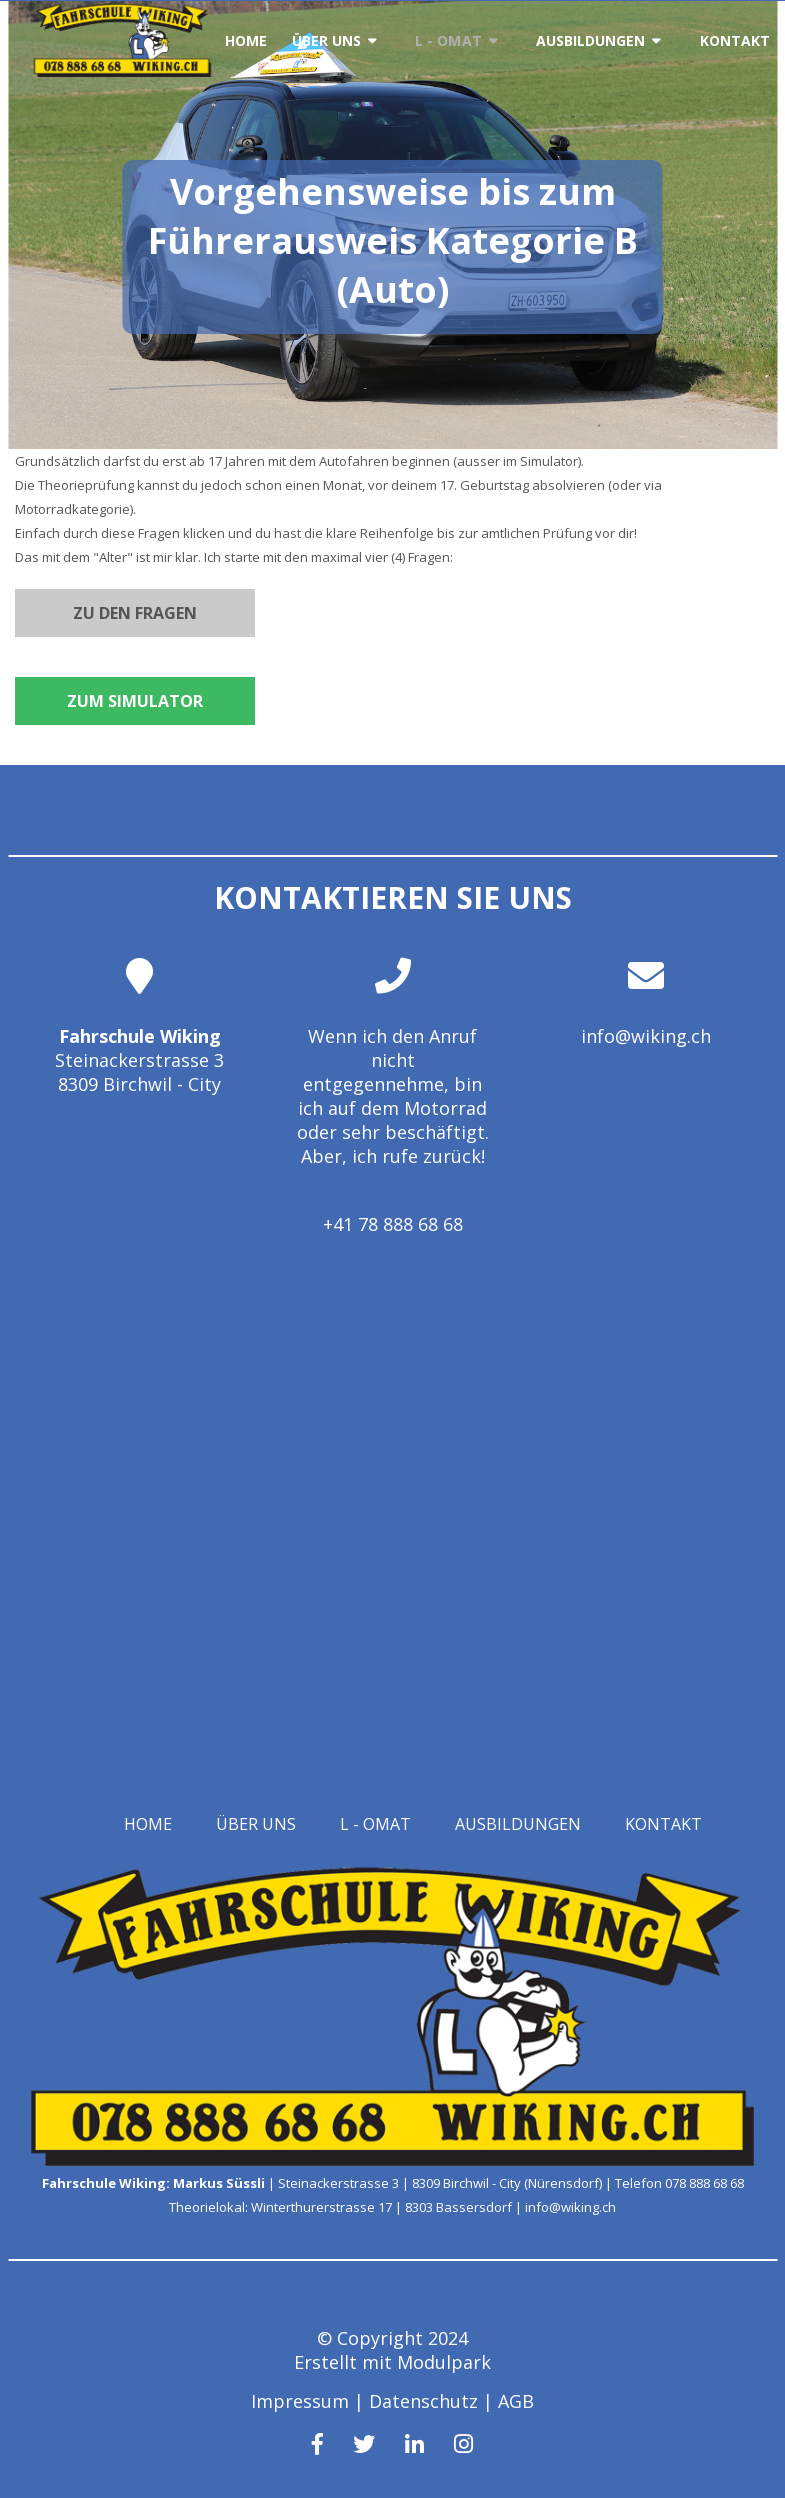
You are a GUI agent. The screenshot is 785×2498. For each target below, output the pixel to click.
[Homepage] (122, 71)
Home (246, 40)
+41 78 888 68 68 (393, 1224)
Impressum (300, 2401)
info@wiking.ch (646, 1036)
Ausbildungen (591, 40)
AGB (516, 2401)
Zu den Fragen (135, 613)
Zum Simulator (135, 701)
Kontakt (735, 40)
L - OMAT (448, 40)
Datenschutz (423, 2401)
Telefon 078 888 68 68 (679, 2183)
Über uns (327, 40)
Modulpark (444, 2362)
